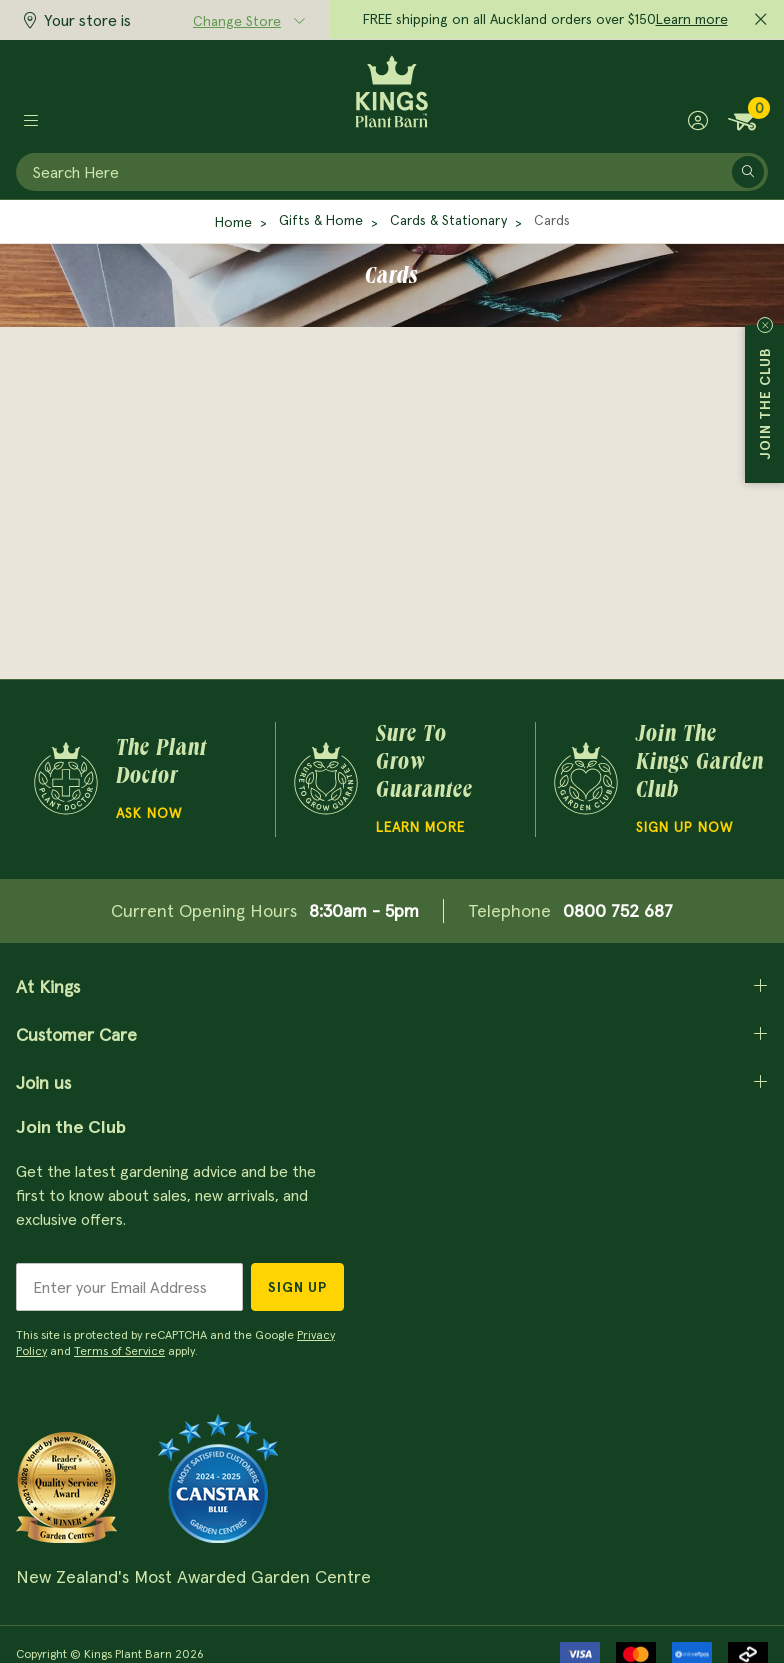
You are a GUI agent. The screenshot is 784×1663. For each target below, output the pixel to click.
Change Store (237, 21)
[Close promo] (761, 20)
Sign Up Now (684, 827)
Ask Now (149, 813)
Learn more (692, 19)
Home (233, 222)
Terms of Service (119, 1350)
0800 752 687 (618, 910)
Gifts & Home (321, 220)
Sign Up (297, 1287)
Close (765, 325)
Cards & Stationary (448, 220)
